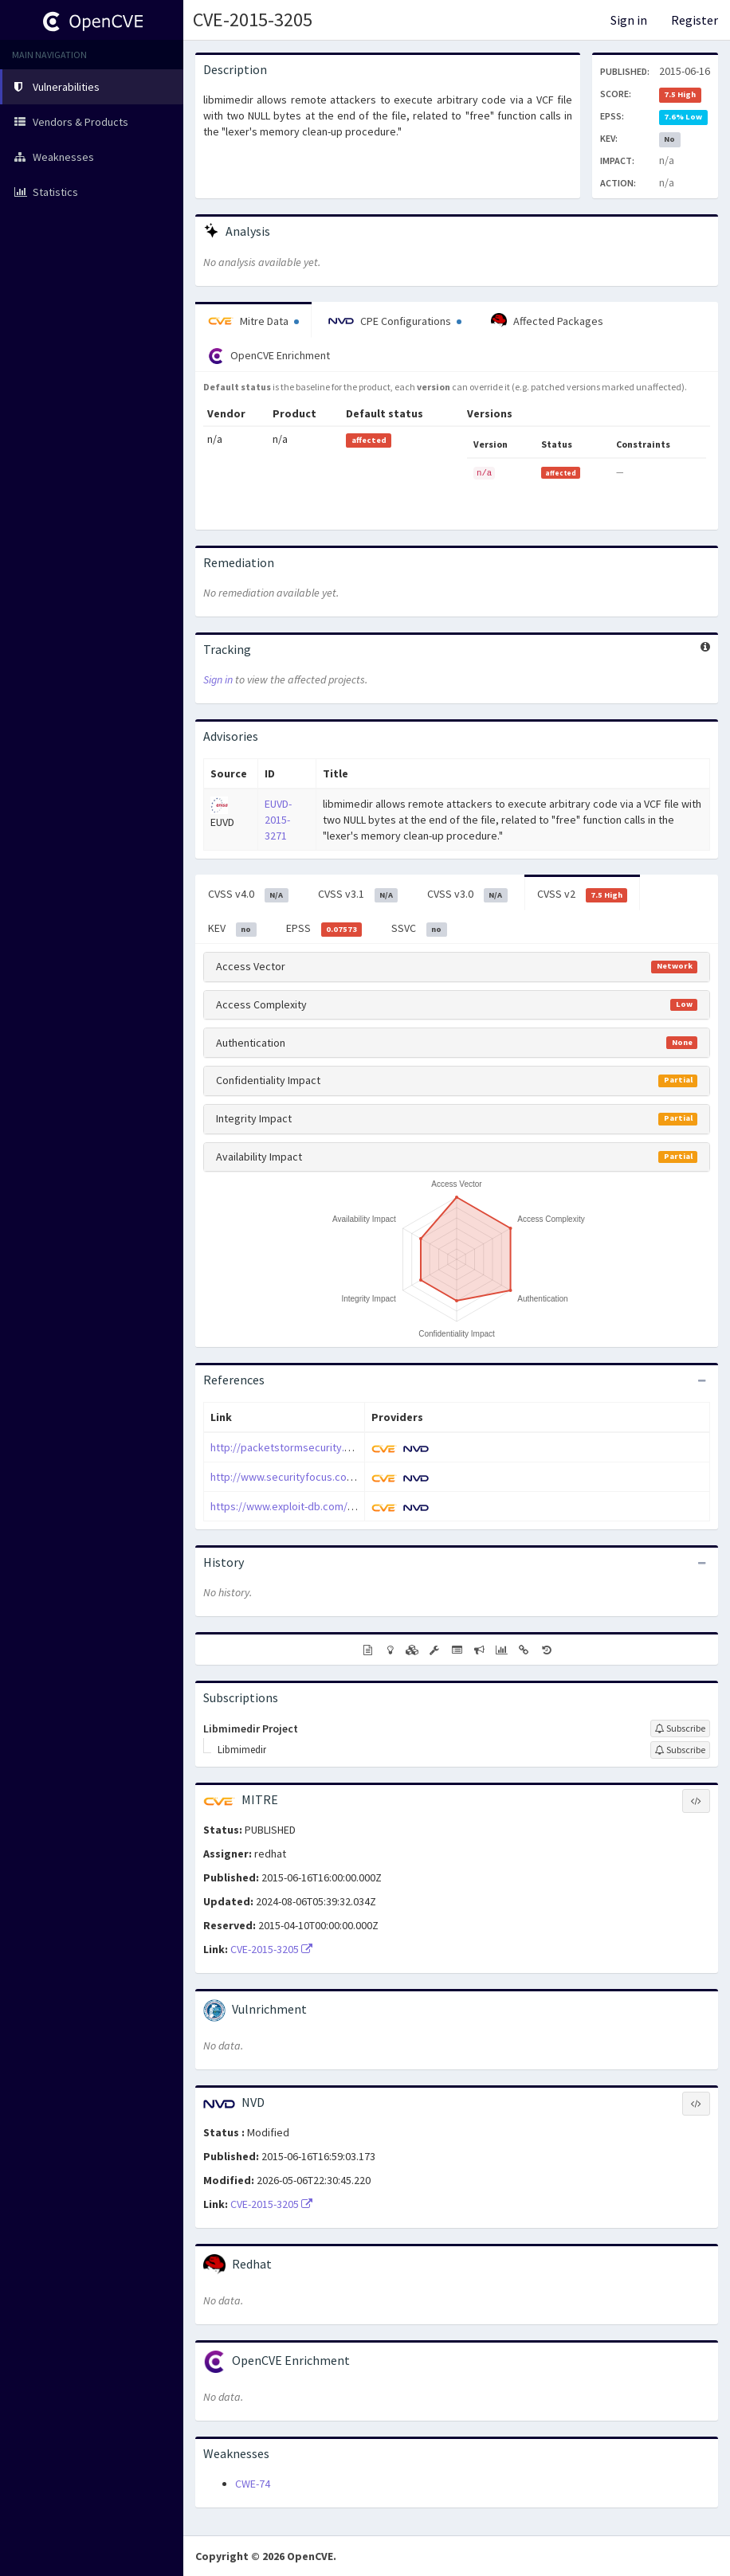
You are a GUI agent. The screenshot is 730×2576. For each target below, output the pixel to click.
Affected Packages (547, 321)
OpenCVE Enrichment (269, 356)
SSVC (419, 929)
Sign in (628, 20)
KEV (232, 929)
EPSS (324, 929)
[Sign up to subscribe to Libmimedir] (680, 1750)
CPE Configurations (394, 321)
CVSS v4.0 (248, 894)
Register (694, 20)
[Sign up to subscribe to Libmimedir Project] (680, 1728)
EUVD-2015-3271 (278, 820)
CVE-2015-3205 (252, 19)
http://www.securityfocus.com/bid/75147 (308, 1477)
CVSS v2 (582, 894)
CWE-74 (252, 2483)
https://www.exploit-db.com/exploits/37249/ (316, 1506)
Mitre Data (253, 321)
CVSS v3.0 (467, 894)
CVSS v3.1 (358, 894)
